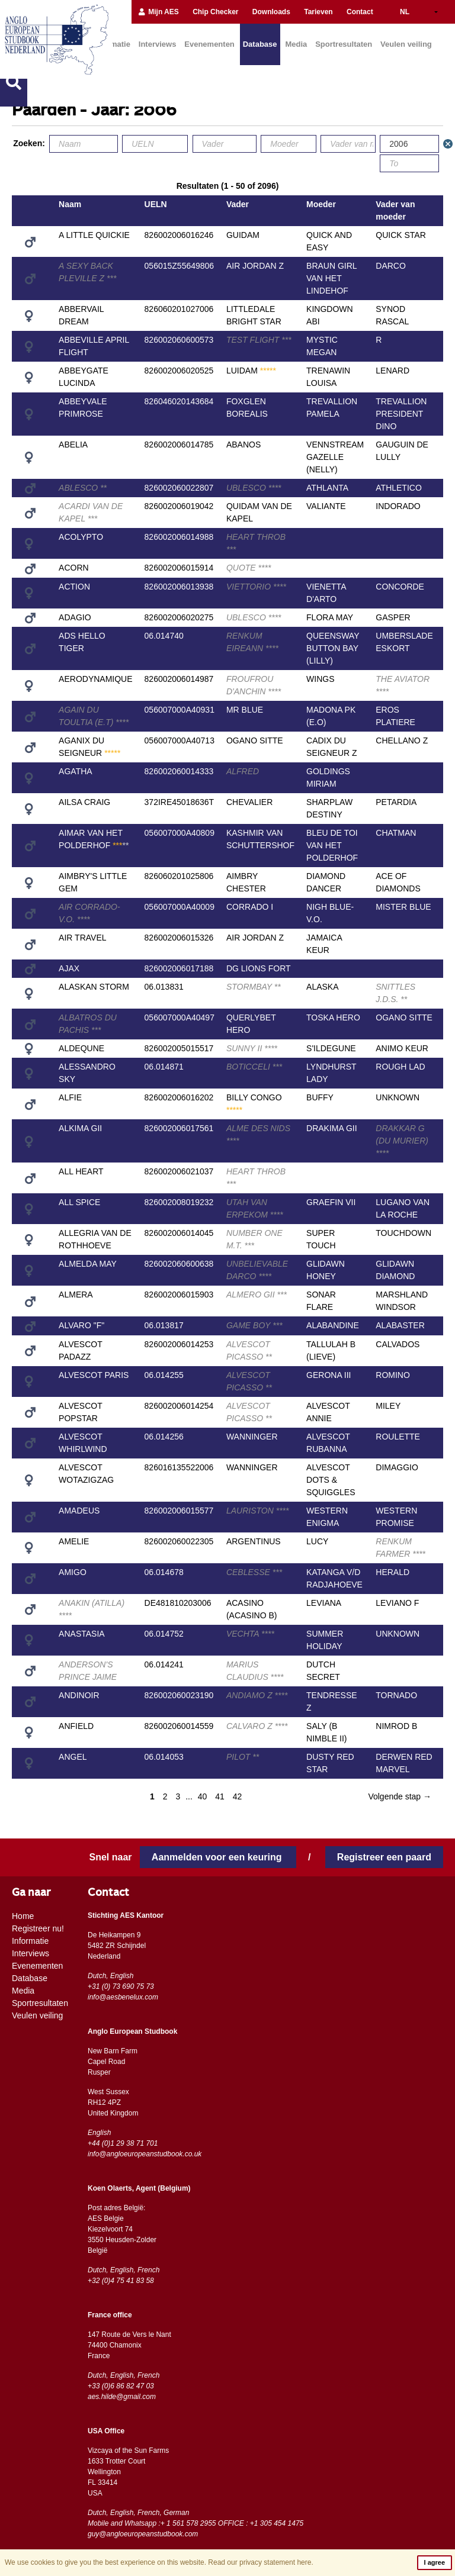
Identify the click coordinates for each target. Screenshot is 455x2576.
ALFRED (242, 771)
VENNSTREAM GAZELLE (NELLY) (335, 457)
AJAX (69, 968)
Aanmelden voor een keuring (218, 1857)
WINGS (320, 679)
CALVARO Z (257, 1726)
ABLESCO (83, 487)
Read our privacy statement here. (260, 2562)
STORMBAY (253, 986)
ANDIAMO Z (256, 1695)
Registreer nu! (38, 1928)
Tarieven (318, 12)
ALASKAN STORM (94, 986)
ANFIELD (76, 1726)
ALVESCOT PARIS (94, 1375)
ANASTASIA (82, 1633)
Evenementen (209, 44)
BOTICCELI (254, 1066)
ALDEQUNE (81, 1048)
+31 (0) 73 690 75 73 (121, 1986)
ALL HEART (81, 1171)
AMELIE (74, 1541)
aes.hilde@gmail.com (122, 2397)
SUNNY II (251, 1048)
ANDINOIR (79, 1695)
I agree (434, 2562)
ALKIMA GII (80, 1128)
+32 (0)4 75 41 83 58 (121, 2280)
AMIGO (72, 1572)
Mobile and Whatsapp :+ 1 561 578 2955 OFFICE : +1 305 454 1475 (195, 2523)
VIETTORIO (256, 586)
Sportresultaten (343, 44)
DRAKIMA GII (331, 1128)
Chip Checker (215, 12)
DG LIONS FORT (258, 968)
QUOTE (248, 567)
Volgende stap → (399, 1796)
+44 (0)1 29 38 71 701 (123, 2143)
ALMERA (76, 1294)
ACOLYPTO (81, 537)
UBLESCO (253, 487)
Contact (360, 12)
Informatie (30, 1941)
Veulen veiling (406, 44)
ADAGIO (75, 617)
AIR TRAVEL (82, 937)
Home (23, 1916)
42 (237, 1796)
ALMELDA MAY (88, 1263)
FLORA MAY (329, 617)
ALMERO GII (256, 1294)
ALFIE (70, 1097)
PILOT (242, 1757)
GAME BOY (254, 1325)
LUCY (317, 1541)
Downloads (271, 12)
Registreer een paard (384, 1857)
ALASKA (322, 986)
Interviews (158, 44)
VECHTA (250, 1633)
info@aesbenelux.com (123, 1997)
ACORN (74, 567)
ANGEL (72, 1757)
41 (220, 1796)
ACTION (74, 586)
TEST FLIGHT (258, 339)
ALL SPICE (79, 1202)
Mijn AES (158, 12)
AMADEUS (79, 1510)
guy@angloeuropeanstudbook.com (143, 2534)
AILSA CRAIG (84, 802)
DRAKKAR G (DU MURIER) (402, 1140)
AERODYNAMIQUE (95, 679)
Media (296, 44)
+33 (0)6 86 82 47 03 (121, 2386)
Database (260, 44)
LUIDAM (251, 370)
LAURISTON (257, 1510)
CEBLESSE (254, 1572)
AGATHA (75, 771)
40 (202, 1796)
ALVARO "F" (81, 1325)
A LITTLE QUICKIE (94, 235)
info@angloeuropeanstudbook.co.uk (144, 2154)
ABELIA (73, 444)
